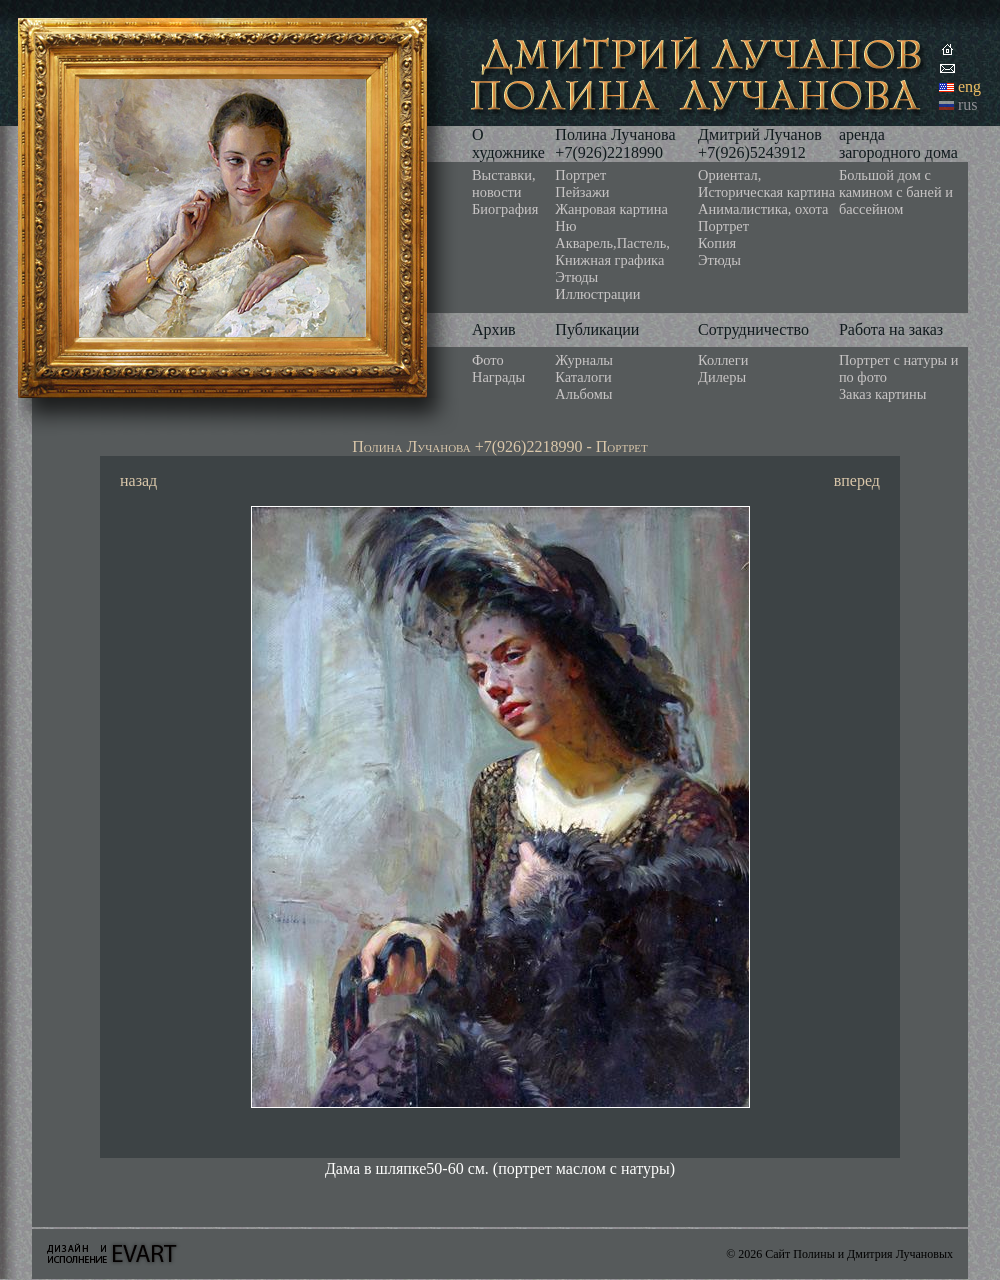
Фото (488, 360)
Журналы (584, 360)
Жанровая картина (611, 209)
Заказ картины (883, 394)
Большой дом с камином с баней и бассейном (896, 192)
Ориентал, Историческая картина (766, 183)
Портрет (580, 175)
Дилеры (722, 377)
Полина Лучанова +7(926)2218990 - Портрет (499, 446)
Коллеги (723, 360)
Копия (717, 243)
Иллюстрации (597, 294)
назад (138, 480)
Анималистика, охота (763, 209)
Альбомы (583, 394)
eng (969, 86)
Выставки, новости (504, 183)
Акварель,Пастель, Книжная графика (612, 251)
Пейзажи (582, 192)
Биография (505, 209)
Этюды (576, 277)
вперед (857, 480)
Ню (565, 226)
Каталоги (583, 377)
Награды (498, 377)
